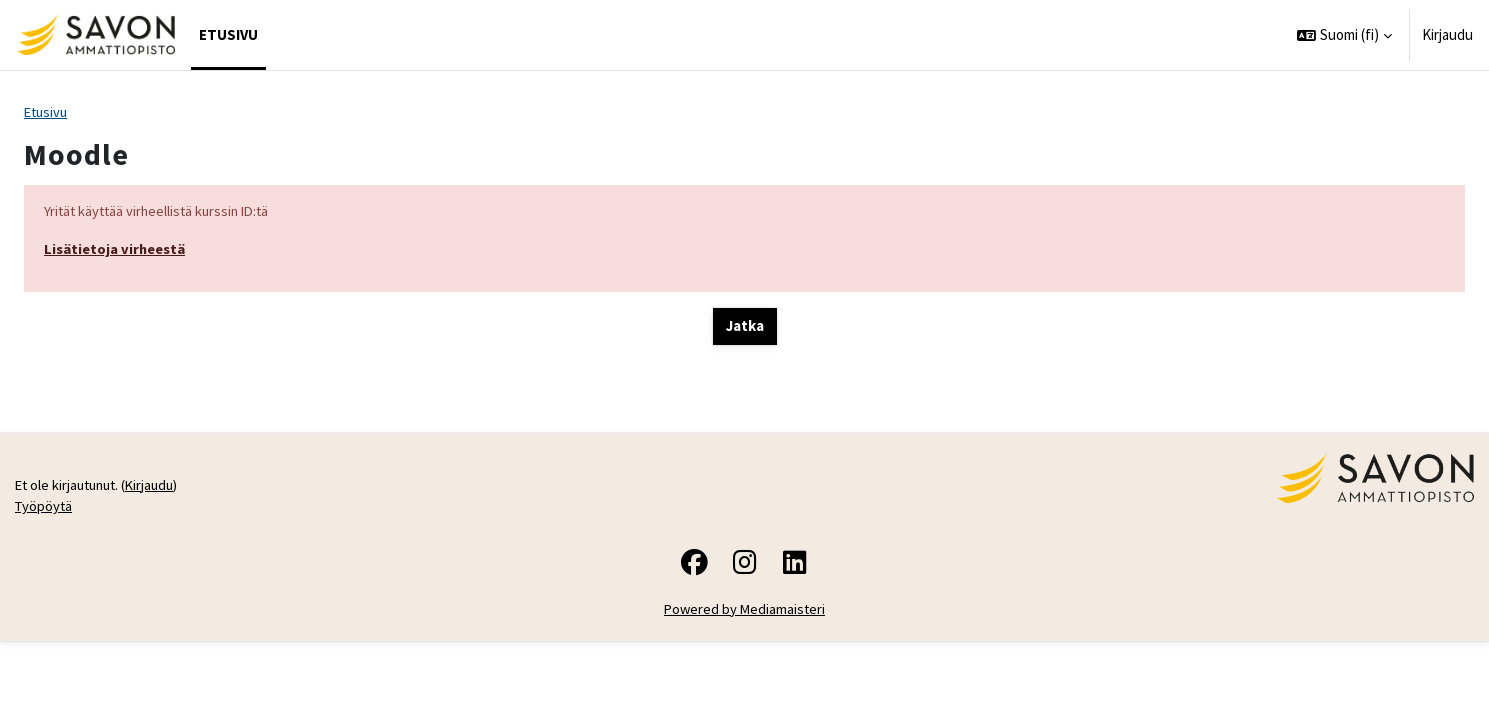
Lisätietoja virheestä (117, 250)
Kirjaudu (1447, 34)
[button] (1344, 35)
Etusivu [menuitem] (228, 34)
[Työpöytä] (95, 35)
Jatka (745, 328)
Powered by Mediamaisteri (744, 688)
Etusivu (47, 112)
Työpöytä (45, 585)
